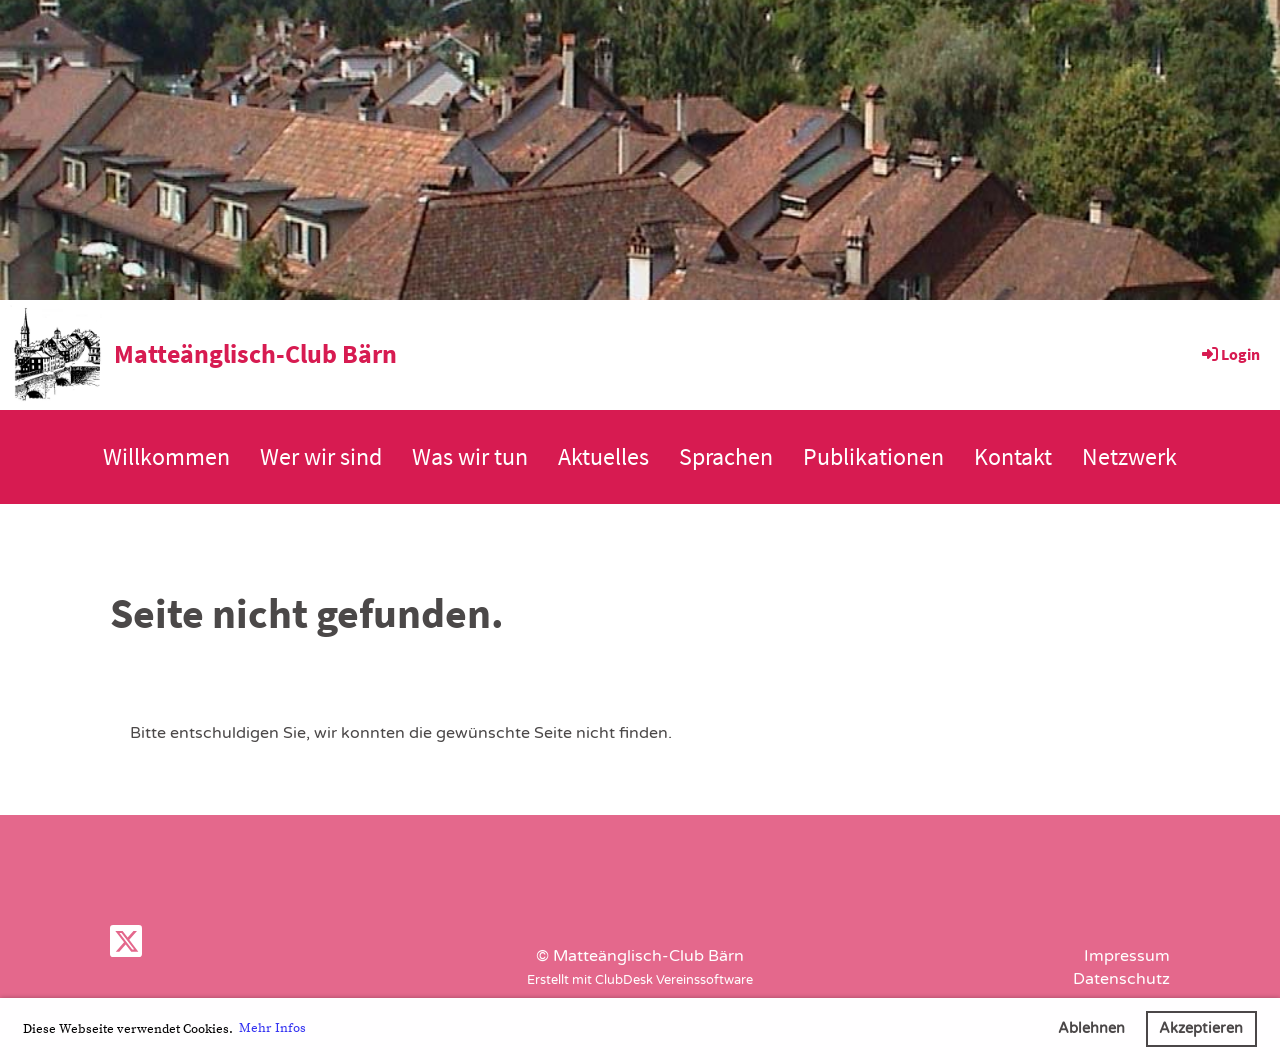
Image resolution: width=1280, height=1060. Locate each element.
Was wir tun (470, 456)
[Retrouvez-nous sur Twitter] (126, 947)
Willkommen (166, 456)
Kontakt (1013, 456)
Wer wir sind (321, 456)
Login (1229, 354)
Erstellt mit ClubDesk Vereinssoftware (640, 980)
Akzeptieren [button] (1201, 1028)
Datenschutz (1121, 979)
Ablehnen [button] (1091, 1028)
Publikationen (873, 456)
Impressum (1127, 956)
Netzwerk (1129, 456)
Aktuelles (603, 456)
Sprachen (726, 456)
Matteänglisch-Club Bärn (255, 353)
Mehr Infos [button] (272, 1028)
